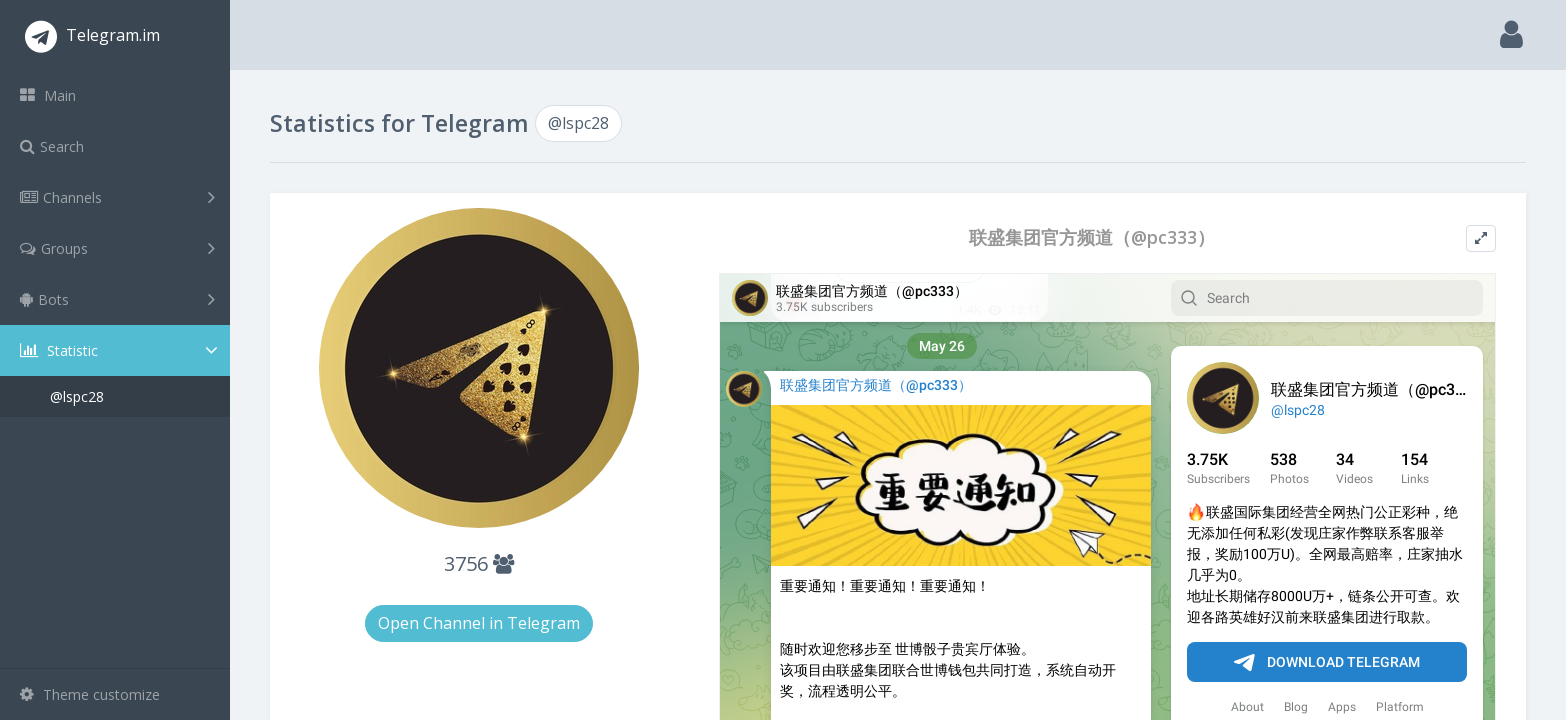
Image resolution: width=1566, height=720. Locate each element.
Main (48, 95)
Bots (117, 299)
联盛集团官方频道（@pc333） (1092, 237)
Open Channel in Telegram (479, 623)
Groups (117, 248)
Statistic (121, 350)
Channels (117, 197)
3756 (479, 563)
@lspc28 (77, 396)
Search (52, 146)
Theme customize (90, 694)
